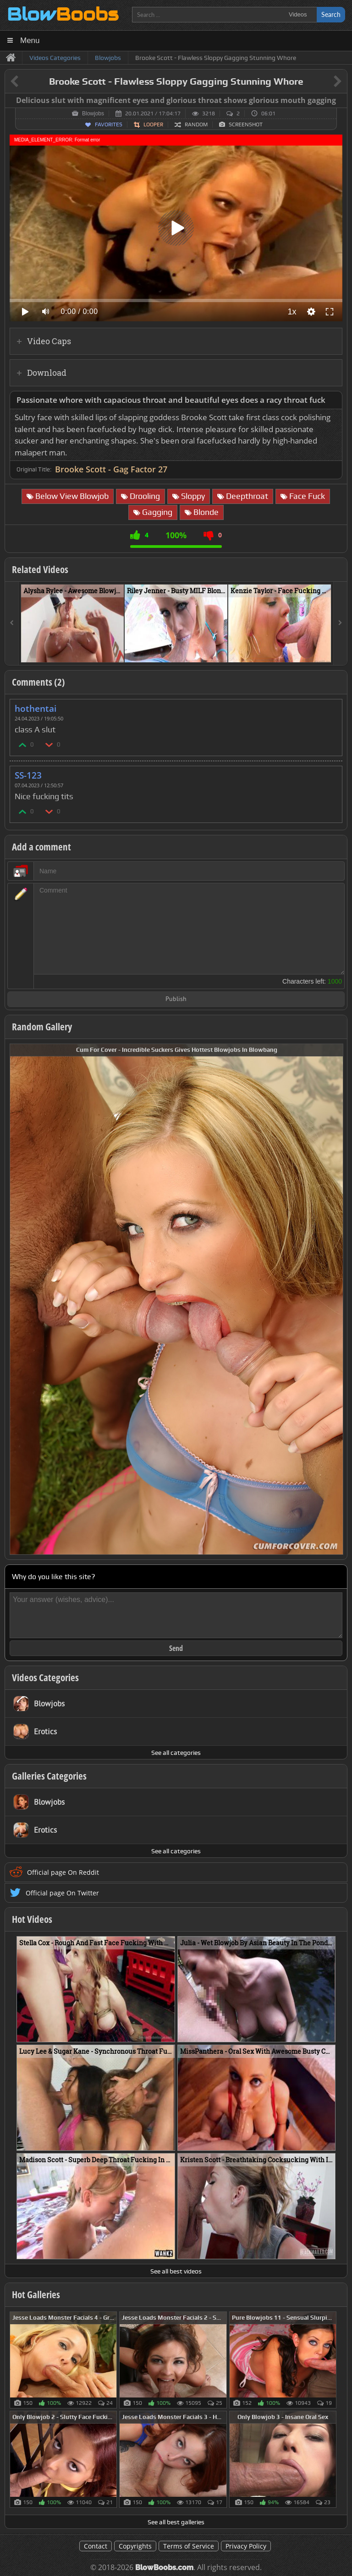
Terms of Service (188, 2546)
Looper (153, 124)
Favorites (108, 124)
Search (331, 14)
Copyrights (135, 2546)
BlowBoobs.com (164, 2567)
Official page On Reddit (63, 1872)
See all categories (176, 1752)
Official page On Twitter (62, 1893)
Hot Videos (32, 1919)
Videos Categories (45, 1677)
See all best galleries (176, 2522)
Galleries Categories (49, 1776)
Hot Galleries (36, 2294)
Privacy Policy (246, 2546)
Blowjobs (93, 113)
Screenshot (246, 124)
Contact (95, 2546)
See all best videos (176, 2271)
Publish (176, 999)
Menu (30, 40)
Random (196, 124)
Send (176, 1648)
